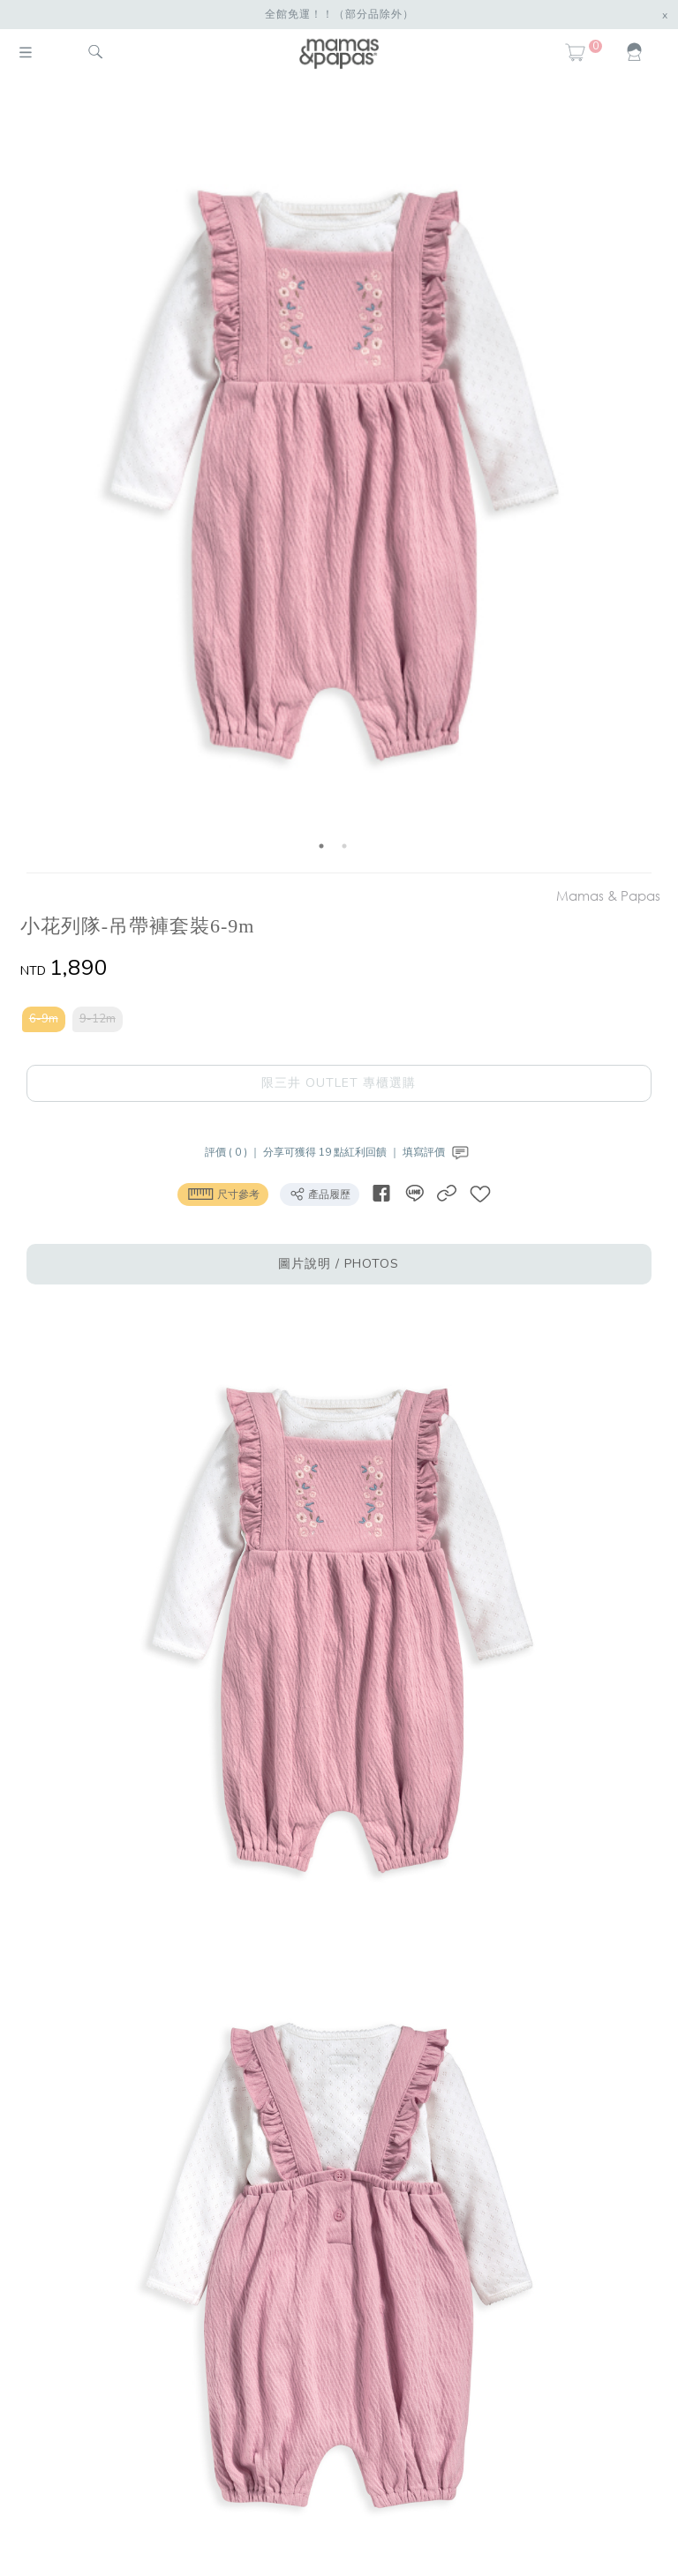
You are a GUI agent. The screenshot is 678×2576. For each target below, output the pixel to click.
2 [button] (344, 846)
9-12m (97, 1019)
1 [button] (321, 846)
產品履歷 (319, 1194)
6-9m (43, 1019)
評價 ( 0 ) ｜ (234, 1152)
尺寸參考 (223, 1194)
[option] (332, 479)
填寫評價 (437, 1152)
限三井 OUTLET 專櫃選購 (338, 1083)
